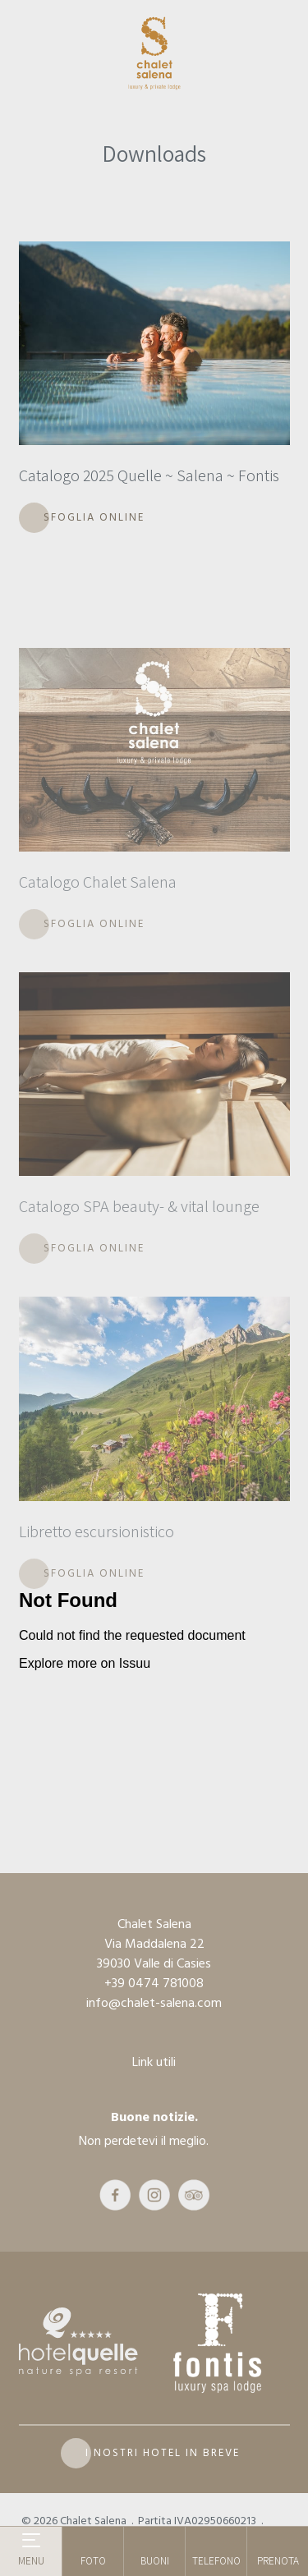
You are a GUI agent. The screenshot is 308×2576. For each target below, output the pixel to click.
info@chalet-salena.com (154, 2003)
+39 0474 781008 (154, 1983)
